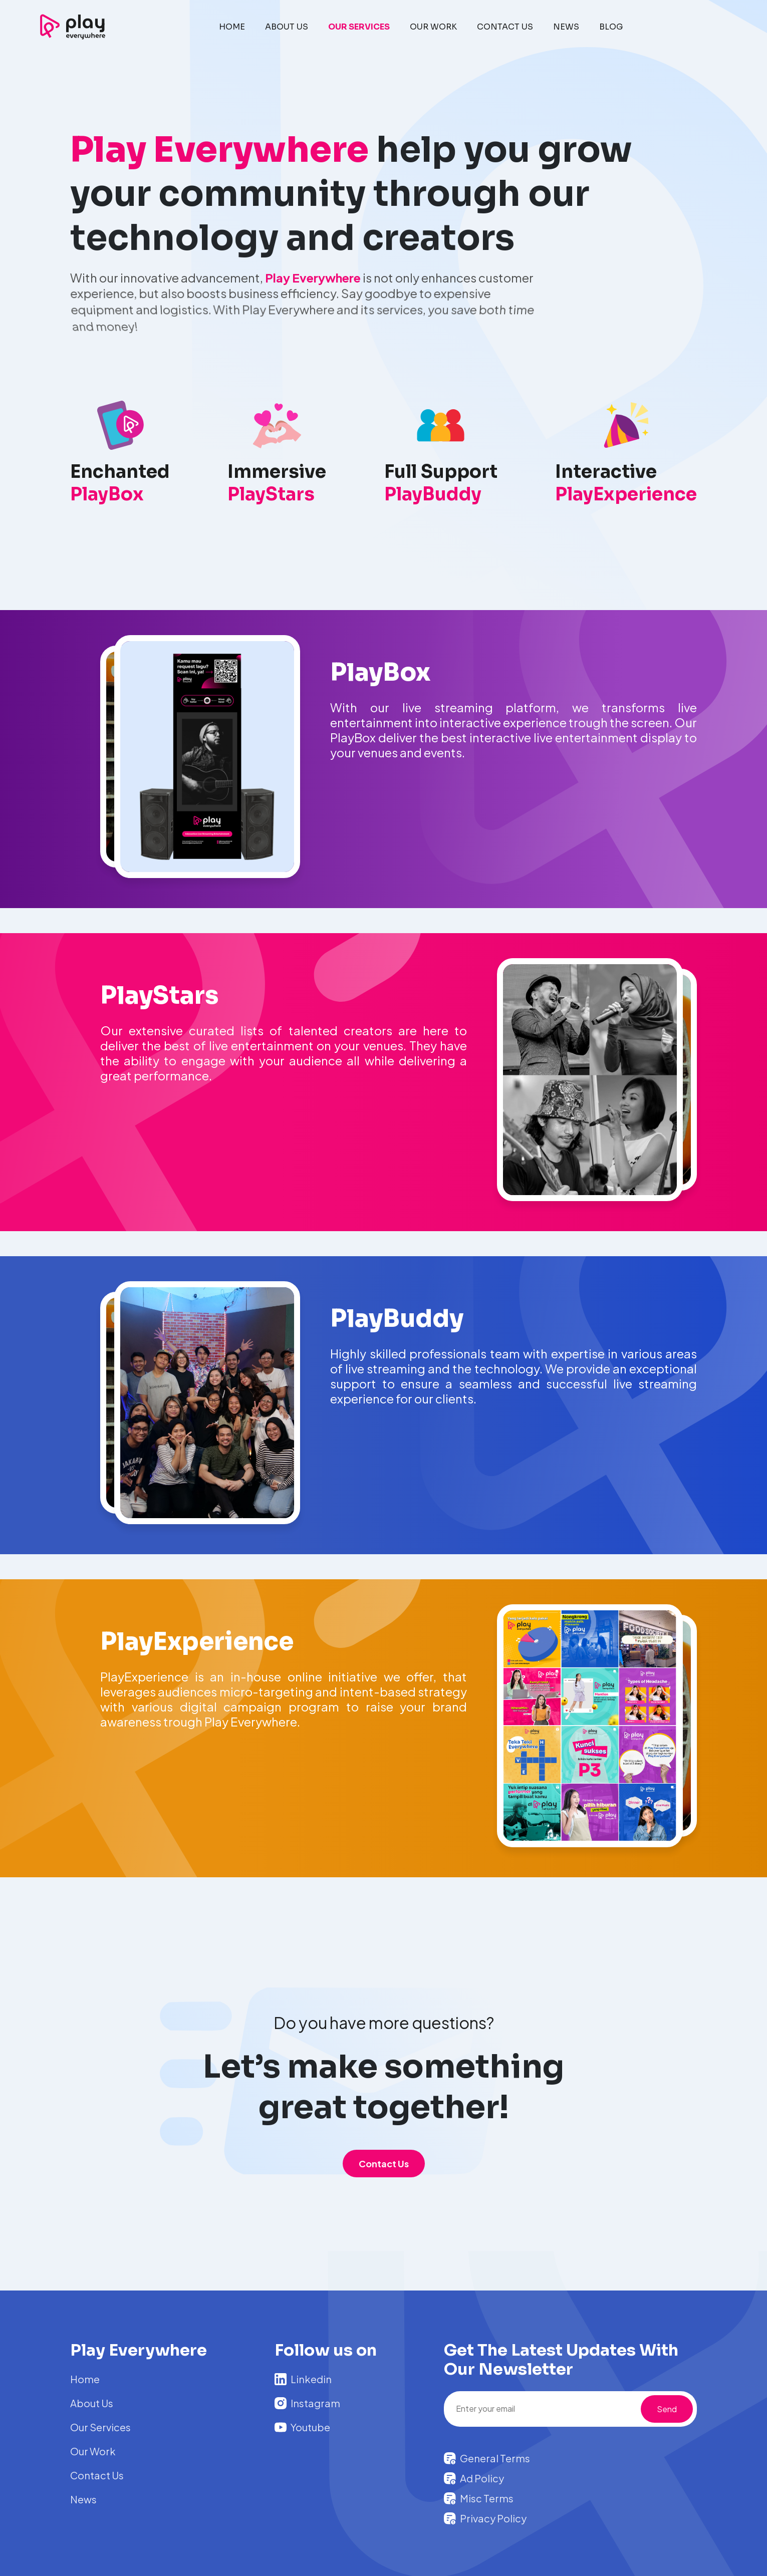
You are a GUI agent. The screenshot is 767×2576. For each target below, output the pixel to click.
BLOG (611, 27)
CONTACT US (505, 27)
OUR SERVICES (359, 27)
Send (667, 2409)
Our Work (93, 2451)
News (83, 2499)
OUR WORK (433, 27)
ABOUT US (286, 27)
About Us (91, 2403)
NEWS (566, 27)
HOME (232, 27)
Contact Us (384, 2163)
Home (85, 2379)
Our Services (100, 2427)
